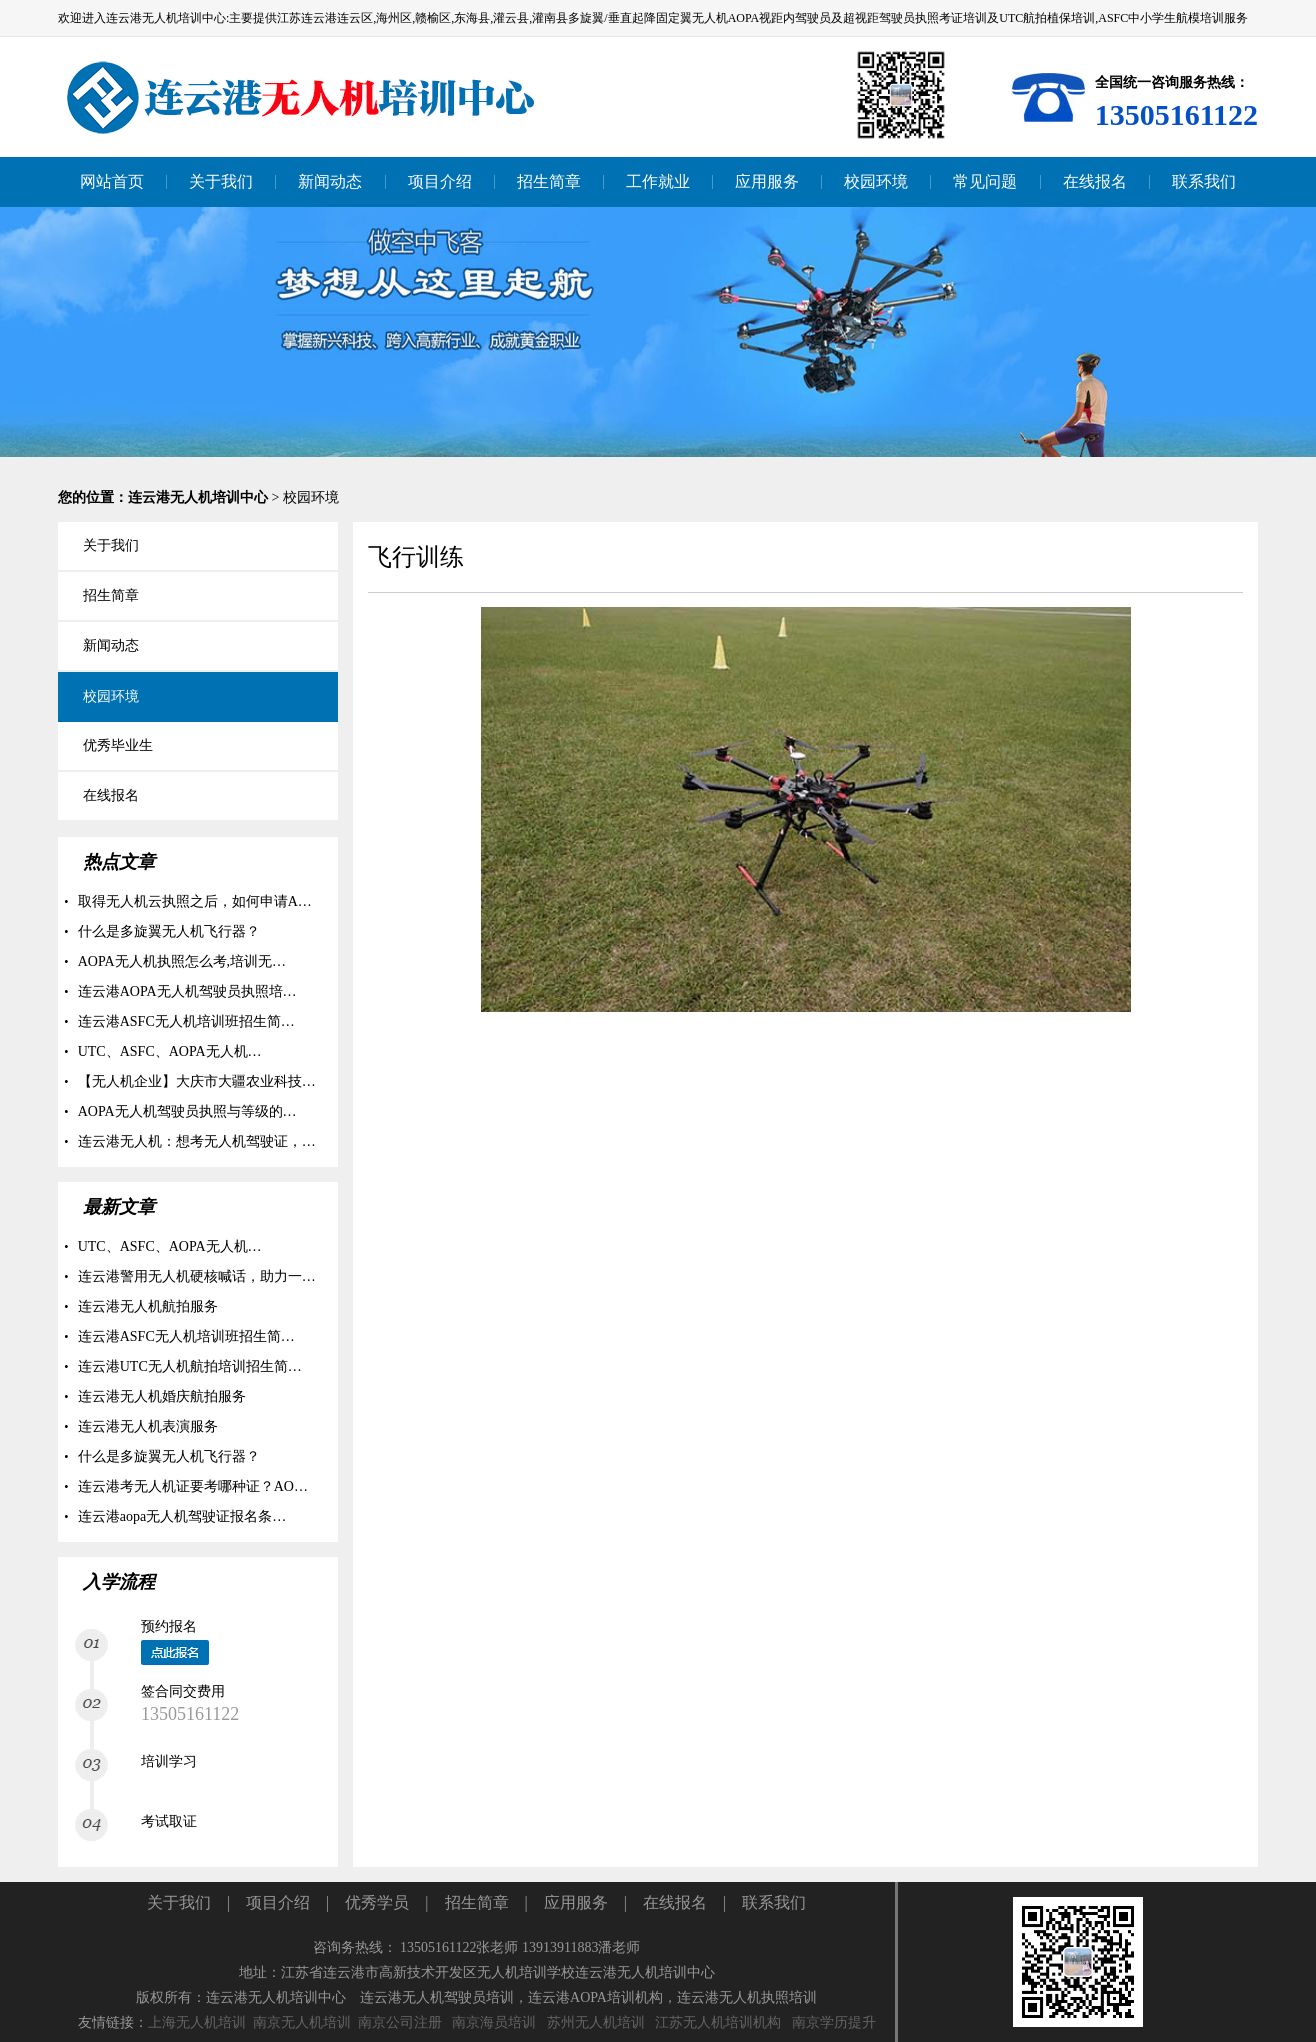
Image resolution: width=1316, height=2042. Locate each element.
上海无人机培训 (197, 2022)
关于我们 (179, 1902)
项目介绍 (278, 1902)
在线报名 (675, 1902)
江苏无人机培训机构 (718, 2022)
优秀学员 (377, 1902)
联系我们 (774, 1902)
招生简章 (477, 1902)
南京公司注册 (400, 2022)
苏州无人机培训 (596, 2022)
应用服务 (576, 1902)
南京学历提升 (834, 2022)
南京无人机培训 (302, 2022)
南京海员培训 (494, 2022)
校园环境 (311, 497)
